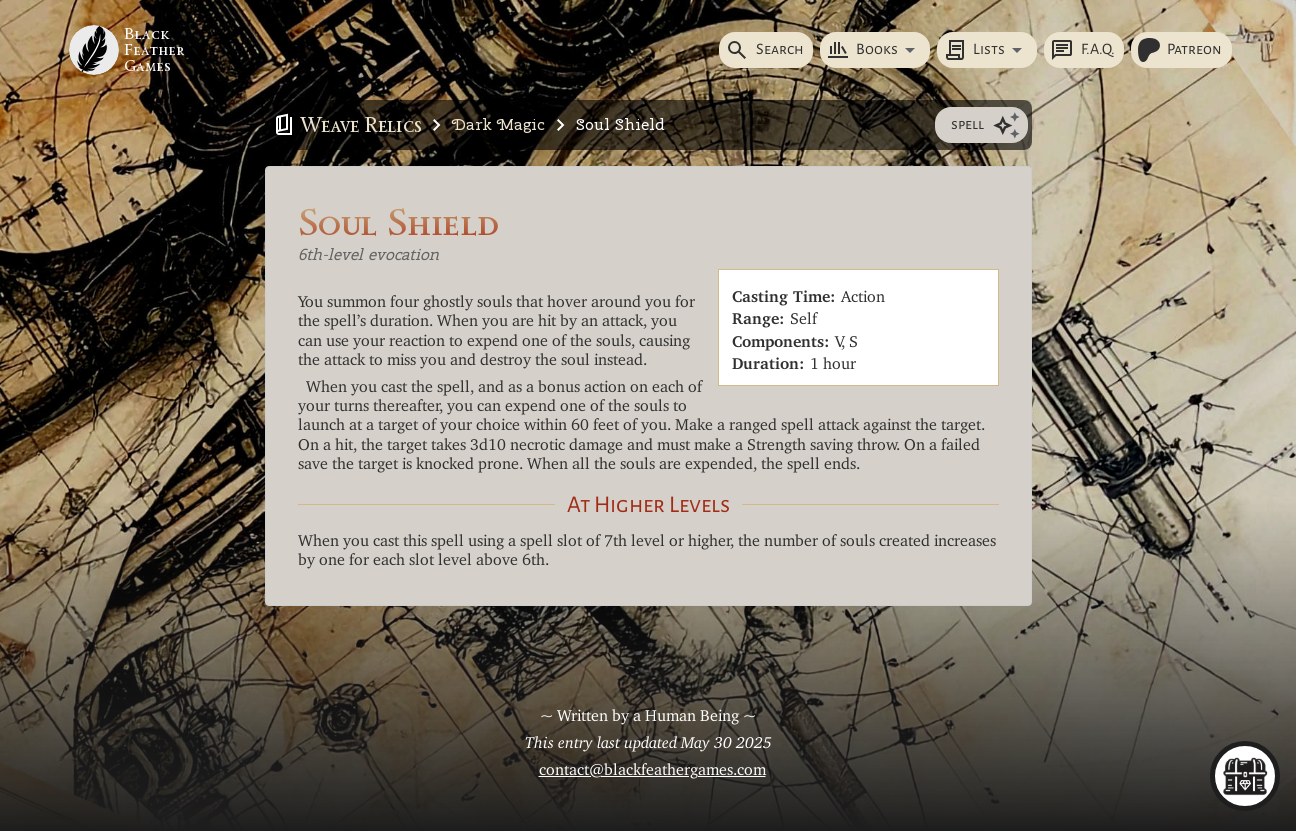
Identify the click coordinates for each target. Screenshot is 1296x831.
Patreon (1179, 50)
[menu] (1245, 776)
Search (764, 50)
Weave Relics (361, 125)
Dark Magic (498, 124)
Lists (974, 50)
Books (862, 50)
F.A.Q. (1082, 50)
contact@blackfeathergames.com (652, 765)
